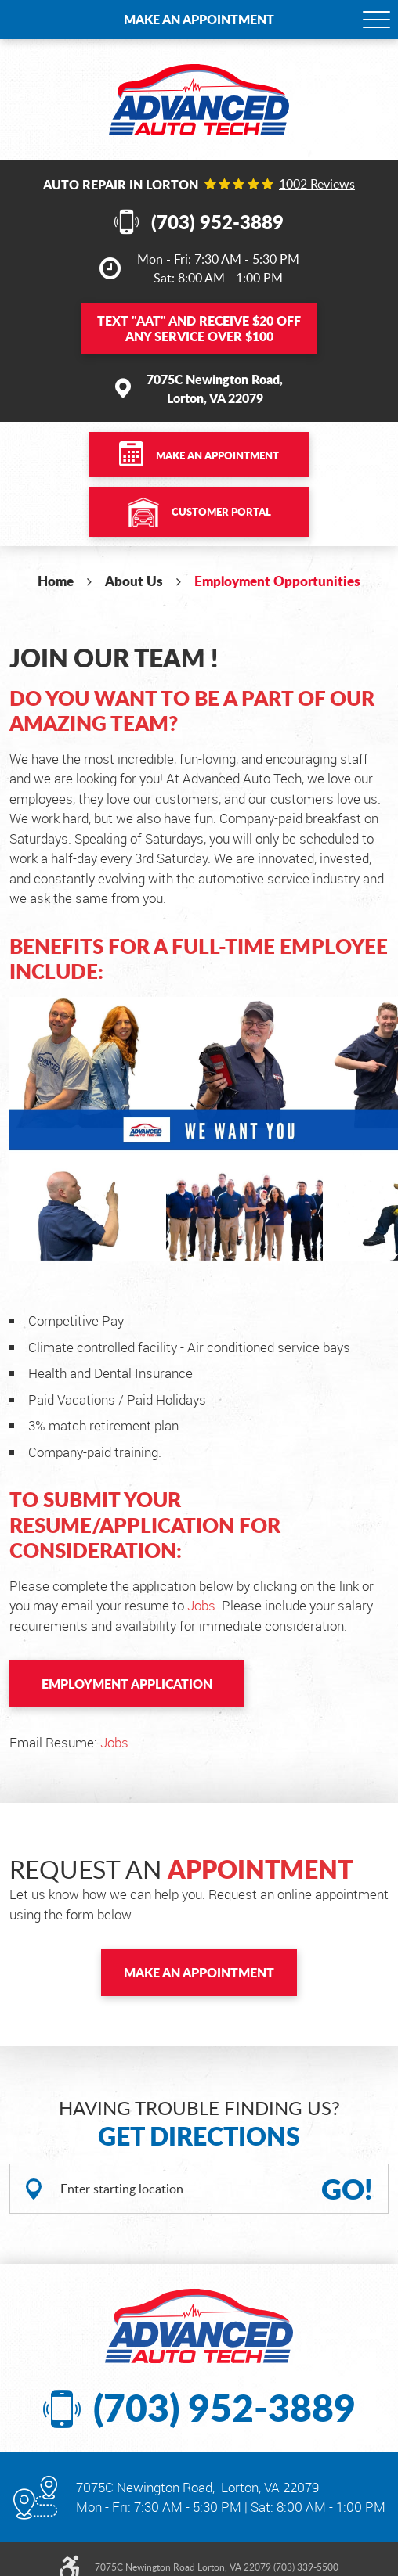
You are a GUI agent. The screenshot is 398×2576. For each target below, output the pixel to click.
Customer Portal (221, 512)
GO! (347, 2189)
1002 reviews (317, 184)
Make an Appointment (199, 19)
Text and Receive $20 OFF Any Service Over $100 (199, 328)
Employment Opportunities (277, 580)
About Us (134, 580)
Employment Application (127, 1684)
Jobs (201, 1605)
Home (56, 580)
